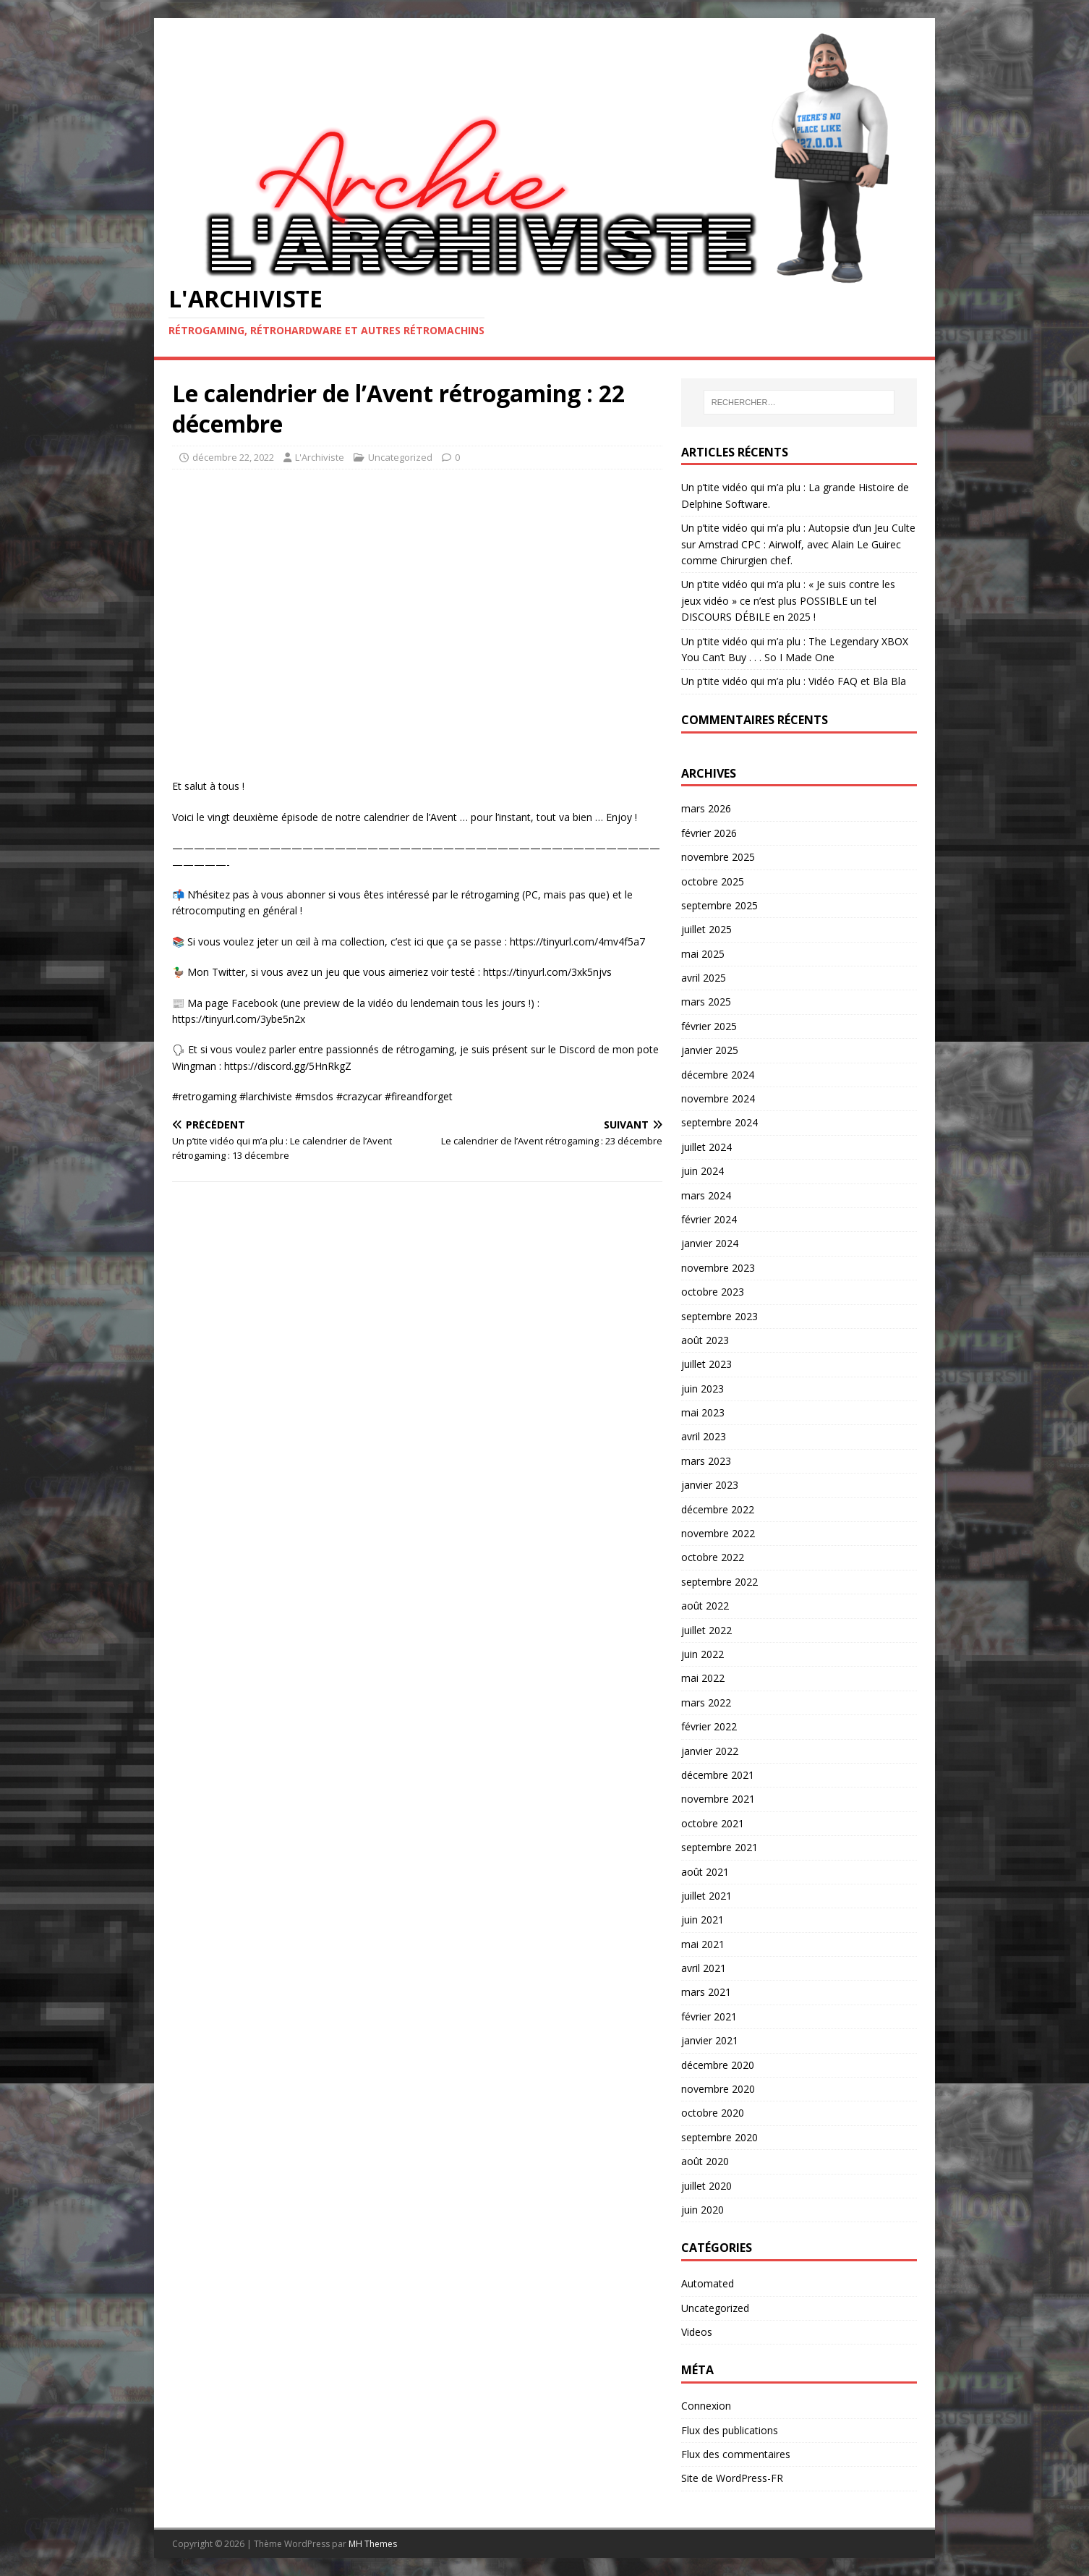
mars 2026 (706, 808)
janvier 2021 (709, 2040)
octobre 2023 (712, 1291)
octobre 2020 (712, 2113)
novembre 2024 (718, 1098)
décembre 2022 (717, 1509)
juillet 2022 (706, 1630)
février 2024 (709, 1219)
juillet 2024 (706, 1147)
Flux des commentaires (735, 2454)
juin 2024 (702, 1171)
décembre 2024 (717, 1074)
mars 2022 (706, 1702)
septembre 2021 (719, 1847)
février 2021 (709, 2016)
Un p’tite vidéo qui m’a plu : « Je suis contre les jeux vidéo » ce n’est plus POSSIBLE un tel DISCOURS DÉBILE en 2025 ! (788, 600)
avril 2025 (703, 978)
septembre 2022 (719, 1582)
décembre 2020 (717, 2065)
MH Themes (373, 2544)
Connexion (706, 2406)
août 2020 (705, 2161)
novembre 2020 (718, 2089)
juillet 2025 (706, 929)
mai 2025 (703, 954)
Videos (696, 2332)
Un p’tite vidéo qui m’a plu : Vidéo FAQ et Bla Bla (793, 681)
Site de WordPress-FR (732, 2478)
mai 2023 (703, 1412)
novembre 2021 (718, 1799)
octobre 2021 (712, 1823)
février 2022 (709, 1726)
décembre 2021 (717, 1775)
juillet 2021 (706, 1896)
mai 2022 (703, 1678)
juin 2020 (702, 2209)
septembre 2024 (719, 1122)
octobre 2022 (712, 1557)
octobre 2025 (712, 881)
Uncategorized (400, 457)
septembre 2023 (719, 1316)
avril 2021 (703, 1968)
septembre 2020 (719, 2137)
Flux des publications (729, 2430)
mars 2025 (706, 1001)
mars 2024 (706, 1195)
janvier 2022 (709, 1751)
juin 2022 (702, 1654)
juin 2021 (702, 1919)
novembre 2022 (718, 1533)
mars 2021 (706, 1992)
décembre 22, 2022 (233, 457)
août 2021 (705, 1872)
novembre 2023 (718, 1268)
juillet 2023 (706, 1364)
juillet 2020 (706, 2186)
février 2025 (709, 1026)
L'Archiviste (319, 457)
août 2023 (705, 1340)
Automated (707, 2283)
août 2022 (705, 1605)
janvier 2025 (709, 1050)
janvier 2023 (709, 1485)
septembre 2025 (719, 905)
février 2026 (709, 833)
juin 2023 (702, 1388)
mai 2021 (703, 1944)
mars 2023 (706, 1461)
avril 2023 (703, 1436)
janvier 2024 (709, 1243)
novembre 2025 (718, 857)
